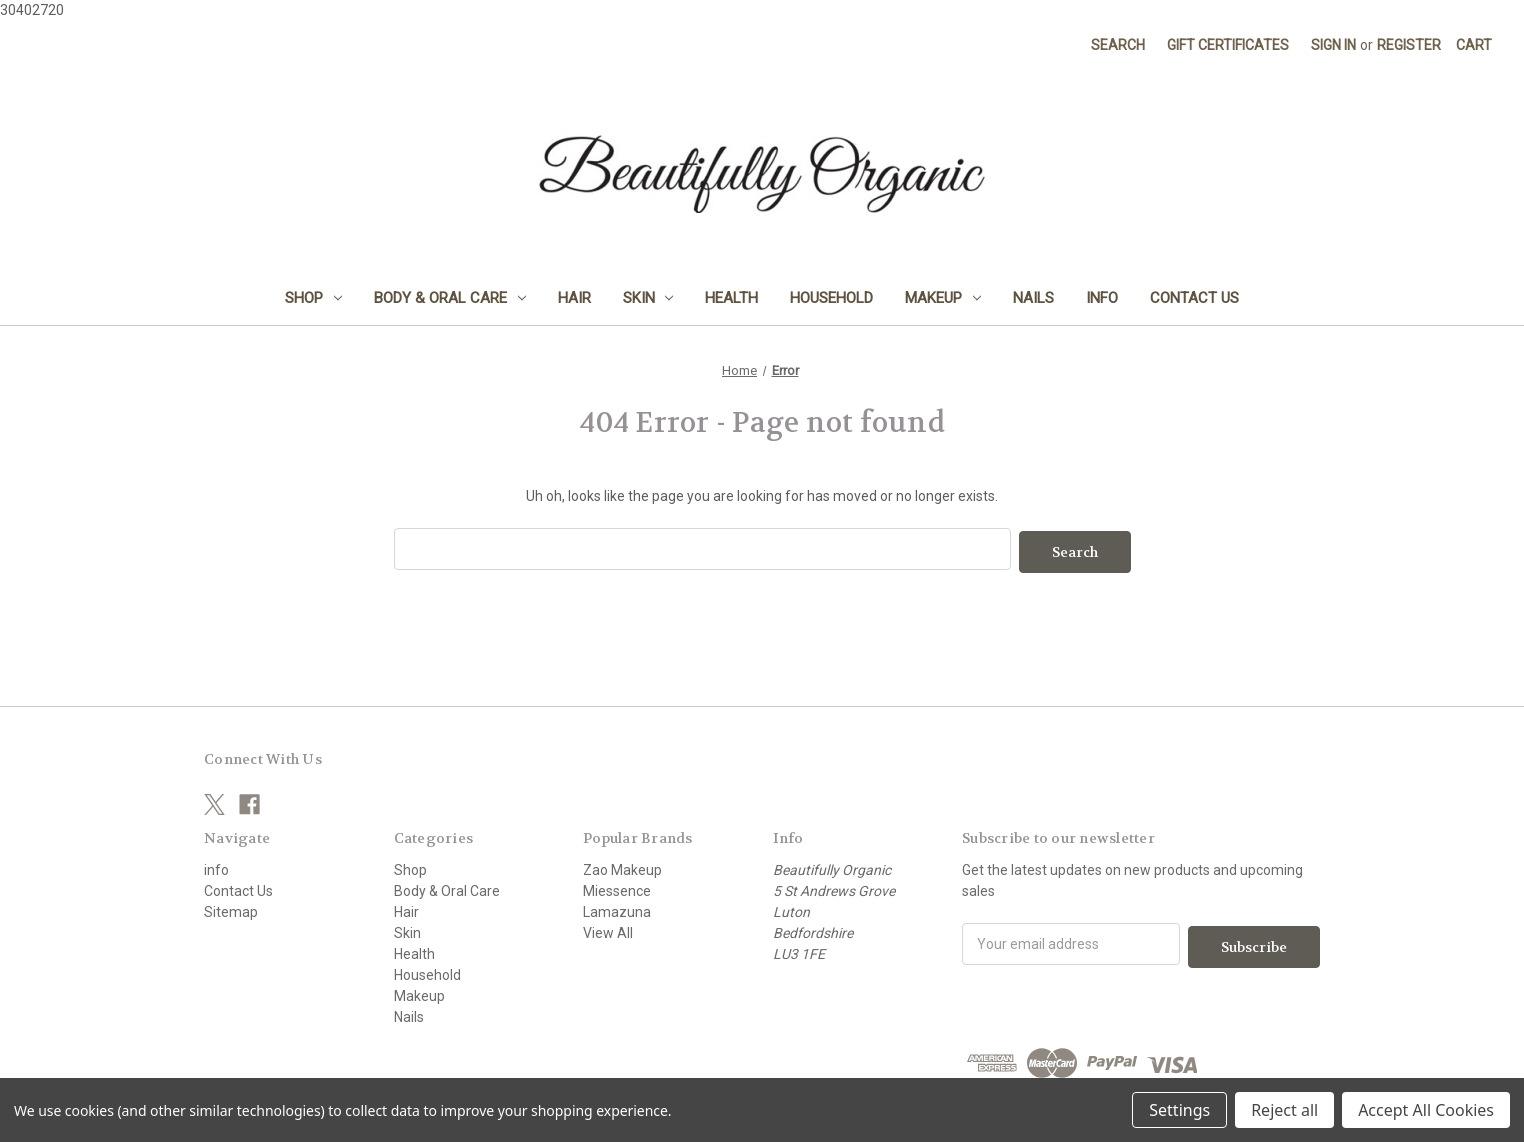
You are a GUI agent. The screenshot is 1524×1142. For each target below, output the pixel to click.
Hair (574, 298)
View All (608, 930)
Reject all (1284, 1110)
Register (1409, 45)
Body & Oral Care (450, 298)
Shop (313, 298)
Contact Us (1194, 298)
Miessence (617, 888)
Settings (1179, 1110)
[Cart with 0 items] (1474, 45)
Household (831, 298)
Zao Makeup (622, 867)
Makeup (943, 298)
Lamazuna (617, 909)
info (1102, 298)
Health (731, 298)
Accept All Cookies (1426, 1110)
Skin (648, 298)
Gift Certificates (1228, 45)
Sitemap (231, 909)
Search (1118, 45)
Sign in (1333, 45)
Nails (1033, 298)
